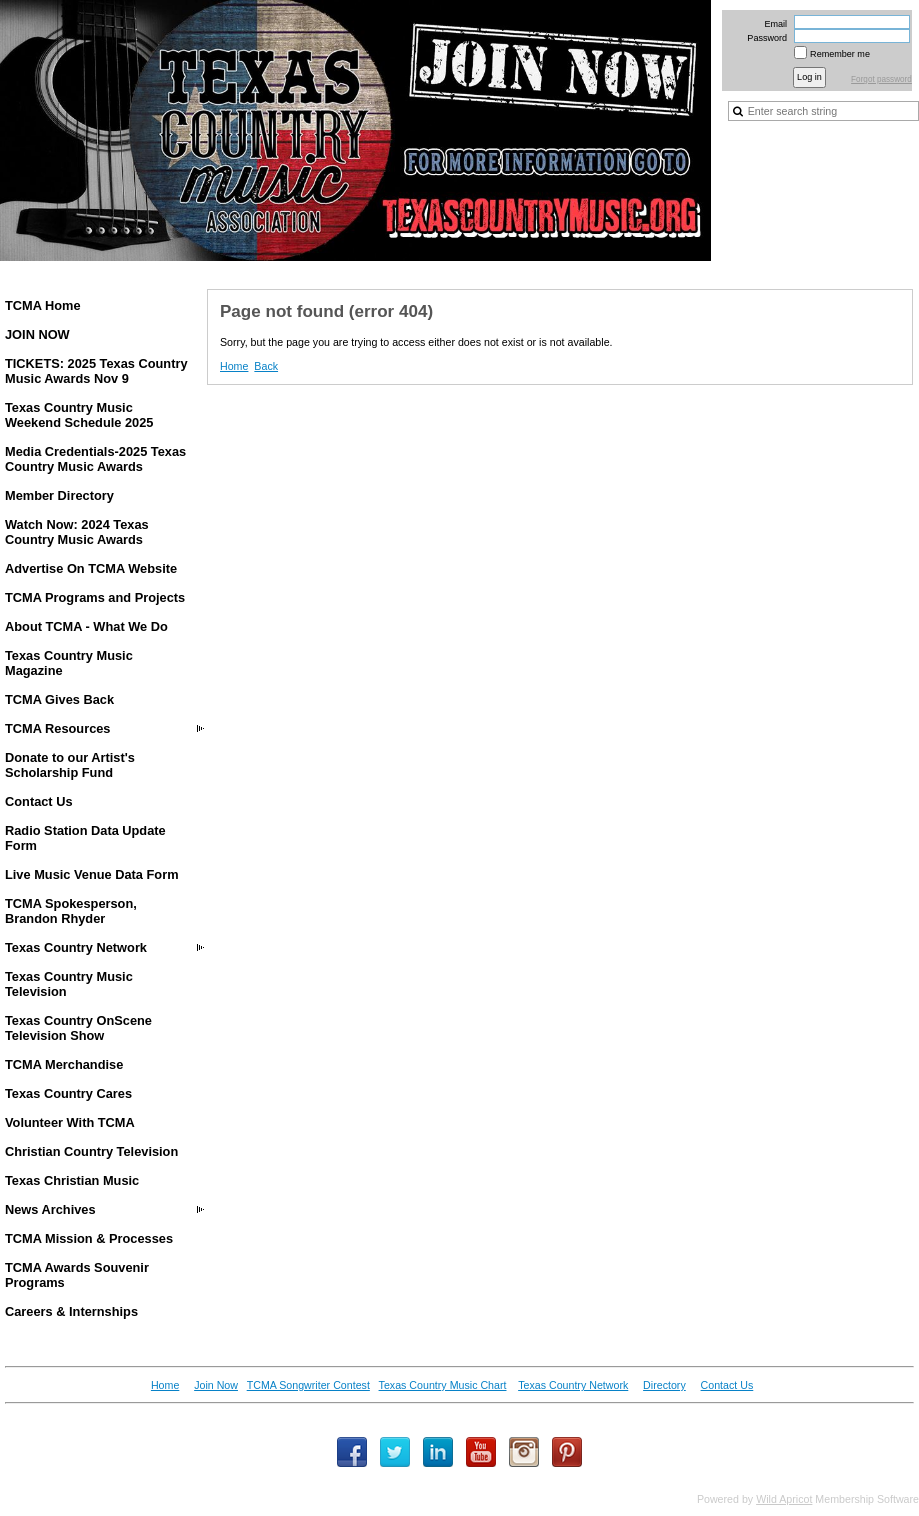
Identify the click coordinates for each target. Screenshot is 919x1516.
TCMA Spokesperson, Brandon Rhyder (71, 911)
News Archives (50, 1209)
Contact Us (39, 801)
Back (266, 366)
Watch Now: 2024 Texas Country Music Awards (77, 532)
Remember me (840, 54)
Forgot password (881, 79)
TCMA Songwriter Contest (308, 1385)
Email (772, 24)
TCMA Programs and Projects (95, 597)
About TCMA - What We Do (86, 626)
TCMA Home (43, 305)
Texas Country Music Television (69, 984)
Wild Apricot (784, 1499)
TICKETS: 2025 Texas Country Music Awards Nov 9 (96, 371)
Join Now (216, 1385)
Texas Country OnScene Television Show (78, 1028)
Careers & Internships (71, 1311)
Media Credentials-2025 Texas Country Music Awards (95, 459)
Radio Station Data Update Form (85, 838)
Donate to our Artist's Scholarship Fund (70, 765)
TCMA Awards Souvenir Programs (77, 1275)
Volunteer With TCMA (70, 1122)
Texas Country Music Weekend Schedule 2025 (79, 415)
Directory (664, 1385)
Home (234, 366)
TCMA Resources (57, 728)
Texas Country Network (76, 947)
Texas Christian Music (72, 1180)
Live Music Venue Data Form (92, 874)
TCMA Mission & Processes (89, 1238)
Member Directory (59, 495)
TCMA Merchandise (64, 1064)
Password (764, 38)
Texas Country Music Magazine (69, 663)
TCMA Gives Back (59, 699)
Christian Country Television (91, 1151)
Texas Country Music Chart (443, 1385)
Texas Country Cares (68, 1093)
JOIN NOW (37, 334)
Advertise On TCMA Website (91, 568)
